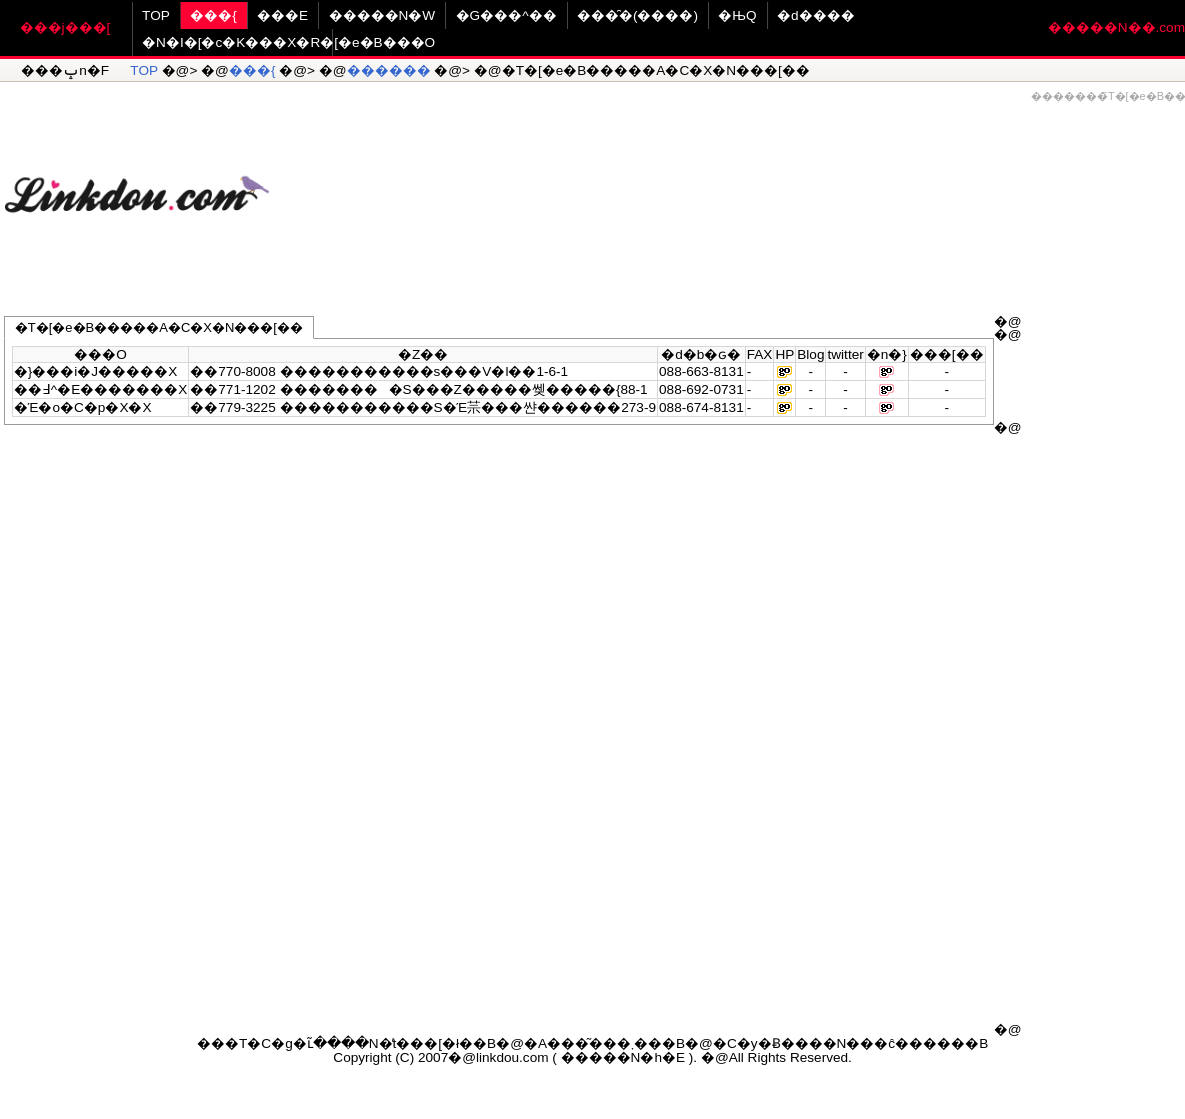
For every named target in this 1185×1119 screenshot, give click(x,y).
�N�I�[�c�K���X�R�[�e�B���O (288, 42)
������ (389, 70)
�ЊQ (737, 15)
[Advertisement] (727, 186)
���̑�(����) (637, 15)
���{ (213, 15)
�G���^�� (506, 15)
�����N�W (382, 15)
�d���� (816, 15)
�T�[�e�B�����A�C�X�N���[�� (159, 327)
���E (282, 15)
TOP (156, 15)
